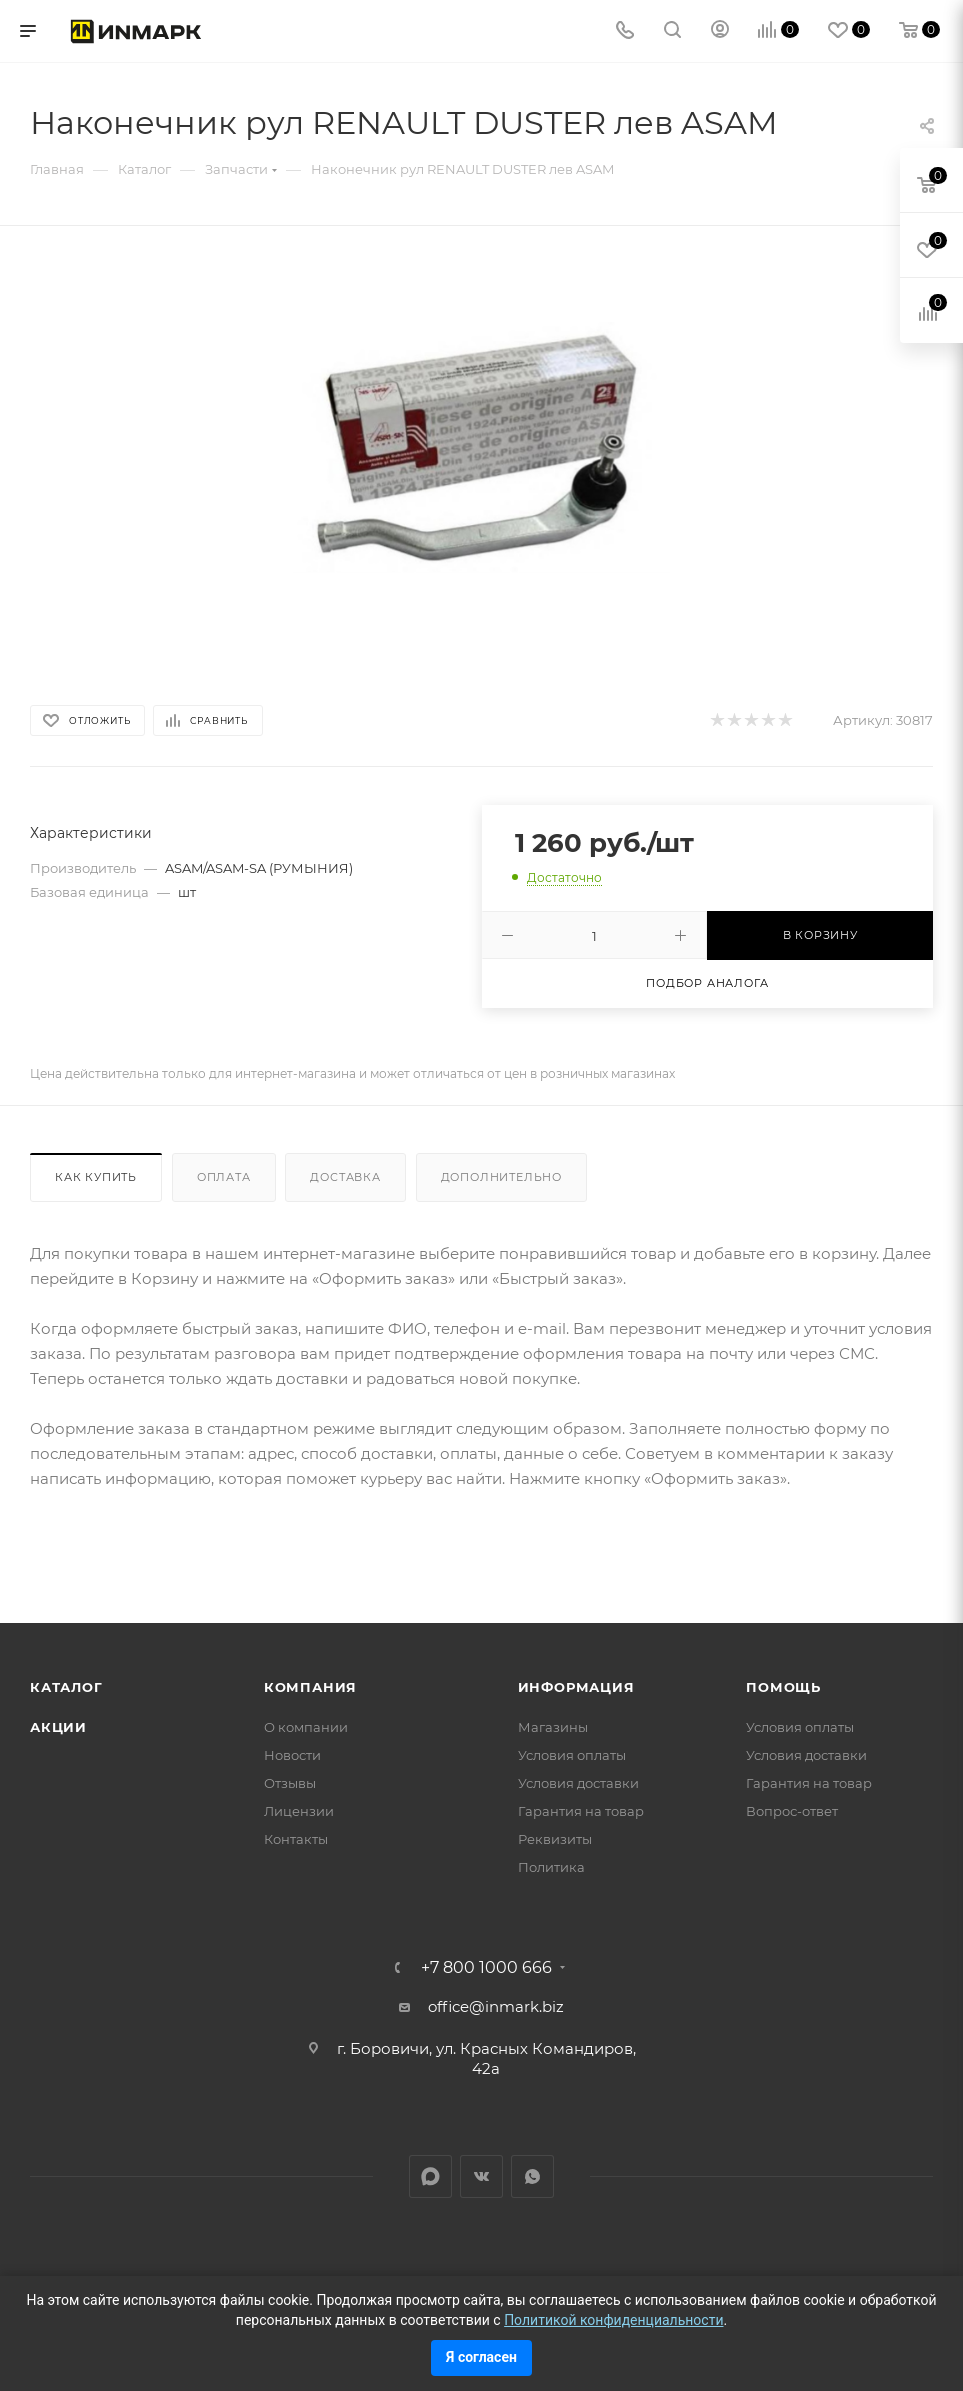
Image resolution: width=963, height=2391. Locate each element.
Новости (292, 1755)
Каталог (66, 1687)
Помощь (783, 1687)
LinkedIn (430, 2176)
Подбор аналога (707, 983)
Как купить (96, 1177)
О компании (306, 1727)
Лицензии (299, 1811)
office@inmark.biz (496, 2006)
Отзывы (290, 1783)
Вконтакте (481, 2176)
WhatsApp (532, 2176)
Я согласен (481, 2357)
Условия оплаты (572, 1755)
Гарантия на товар (581, 1811)
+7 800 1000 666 (486, 1968)
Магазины (553, 1727)
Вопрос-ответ (792, 1811)
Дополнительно (501, 1177)
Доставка (345, 1177)
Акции (58, 1727)
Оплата (224, 1177)
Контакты (296, 1839)
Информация (576, 1687)
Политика (551, 1867)
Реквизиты (555, 1839)
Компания (310, 1687)
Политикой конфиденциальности (613, 2320)
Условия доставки (578, 1783)
